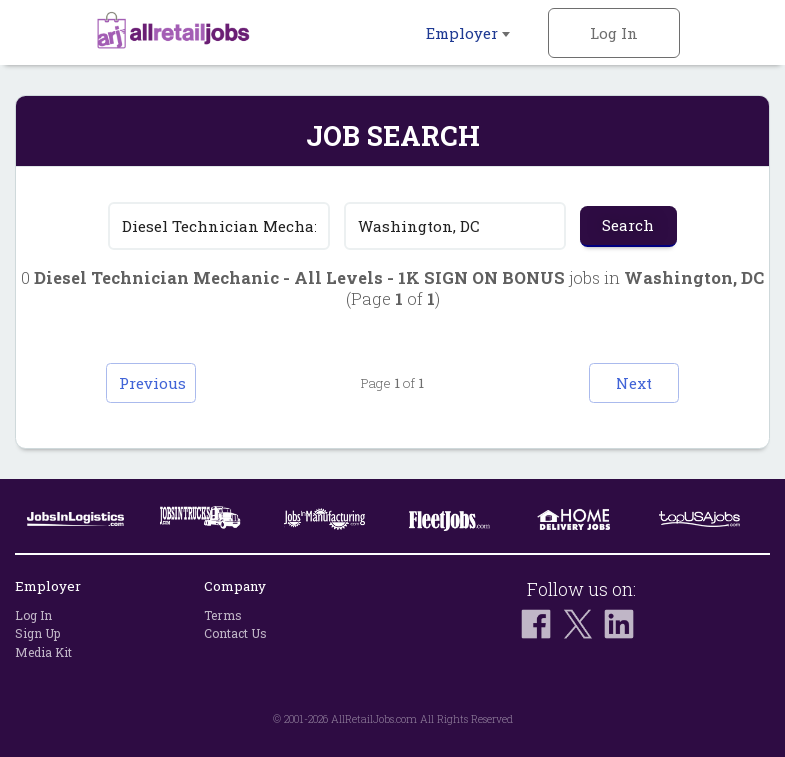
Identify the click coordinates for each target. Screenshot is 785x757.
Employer (468, 33)
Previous (152, 383)
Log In (614, 33)
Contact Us (235, 634)
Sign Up (37, 634)
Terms (223, 615)
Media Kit (43, 652)
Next (634, 383)
